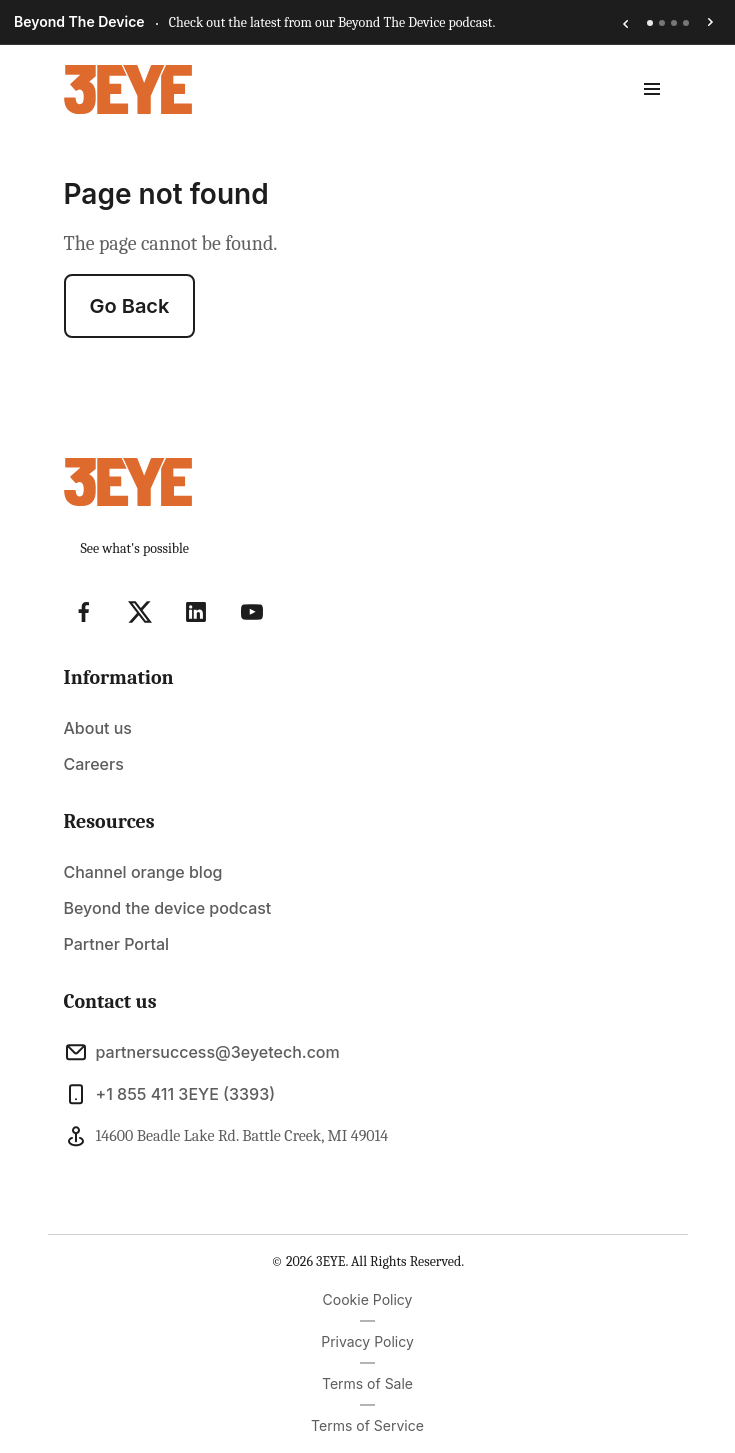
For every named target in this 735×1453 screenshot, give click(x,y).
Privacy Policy (367, 1341)
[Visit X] (140, 612)
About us (98, 728)
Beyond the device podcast (168, 908)
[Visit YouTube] (252, 612)
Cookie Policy (368, 1299)
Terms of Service (367, 1425)
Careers (94, 764)
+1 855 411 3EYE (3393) (170, 1094)
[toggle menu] (652, 89)
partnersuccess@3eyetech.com (202, 1052)
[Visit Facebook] (84, 612)
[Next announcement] (711, 23)
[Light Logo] (128, 89)
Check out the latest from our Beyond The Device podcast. (332, 22)
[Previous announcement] (625, 23)
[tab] (650, 23)
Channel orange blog (143, 872)
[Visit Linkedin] (196, 612)
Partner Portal (117, 944)
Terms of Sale (367, 1383)
